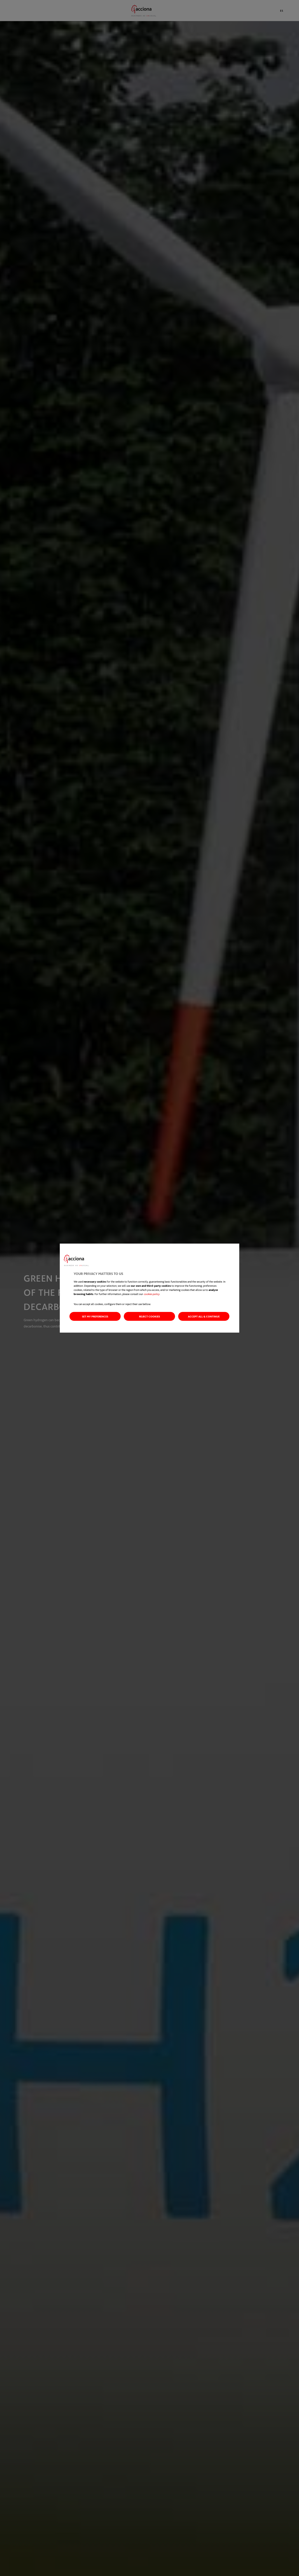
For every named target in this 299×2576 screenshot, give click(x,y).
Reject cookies (149, 1316)
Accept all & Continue (204, 1316)
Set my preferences (95, 1316)
